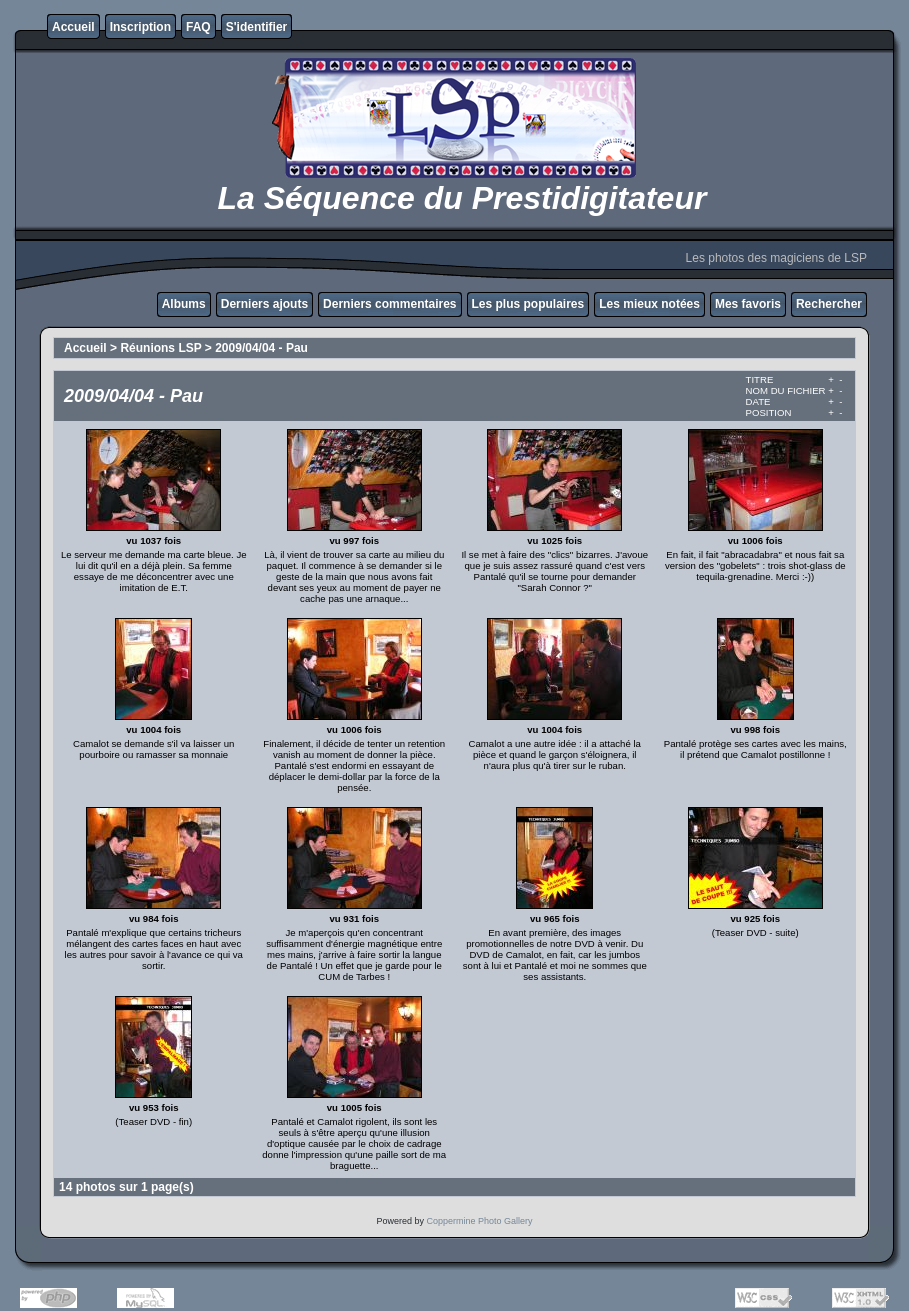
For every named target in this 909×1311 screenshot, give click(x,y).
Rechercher (829, 304)
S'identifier (257, 27)
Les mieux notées (649, 304)
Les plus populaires (528, 304)
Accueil (73, 27)
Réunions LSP (160, 348)
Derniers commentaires (389, 304)
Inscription (140, 27)
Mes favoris (748, 304)
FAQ (198, 27)
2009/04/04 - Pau (261, 348)
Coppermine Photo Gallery (479, 1221)
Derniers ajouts (264, 304)
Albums (184, 304)
